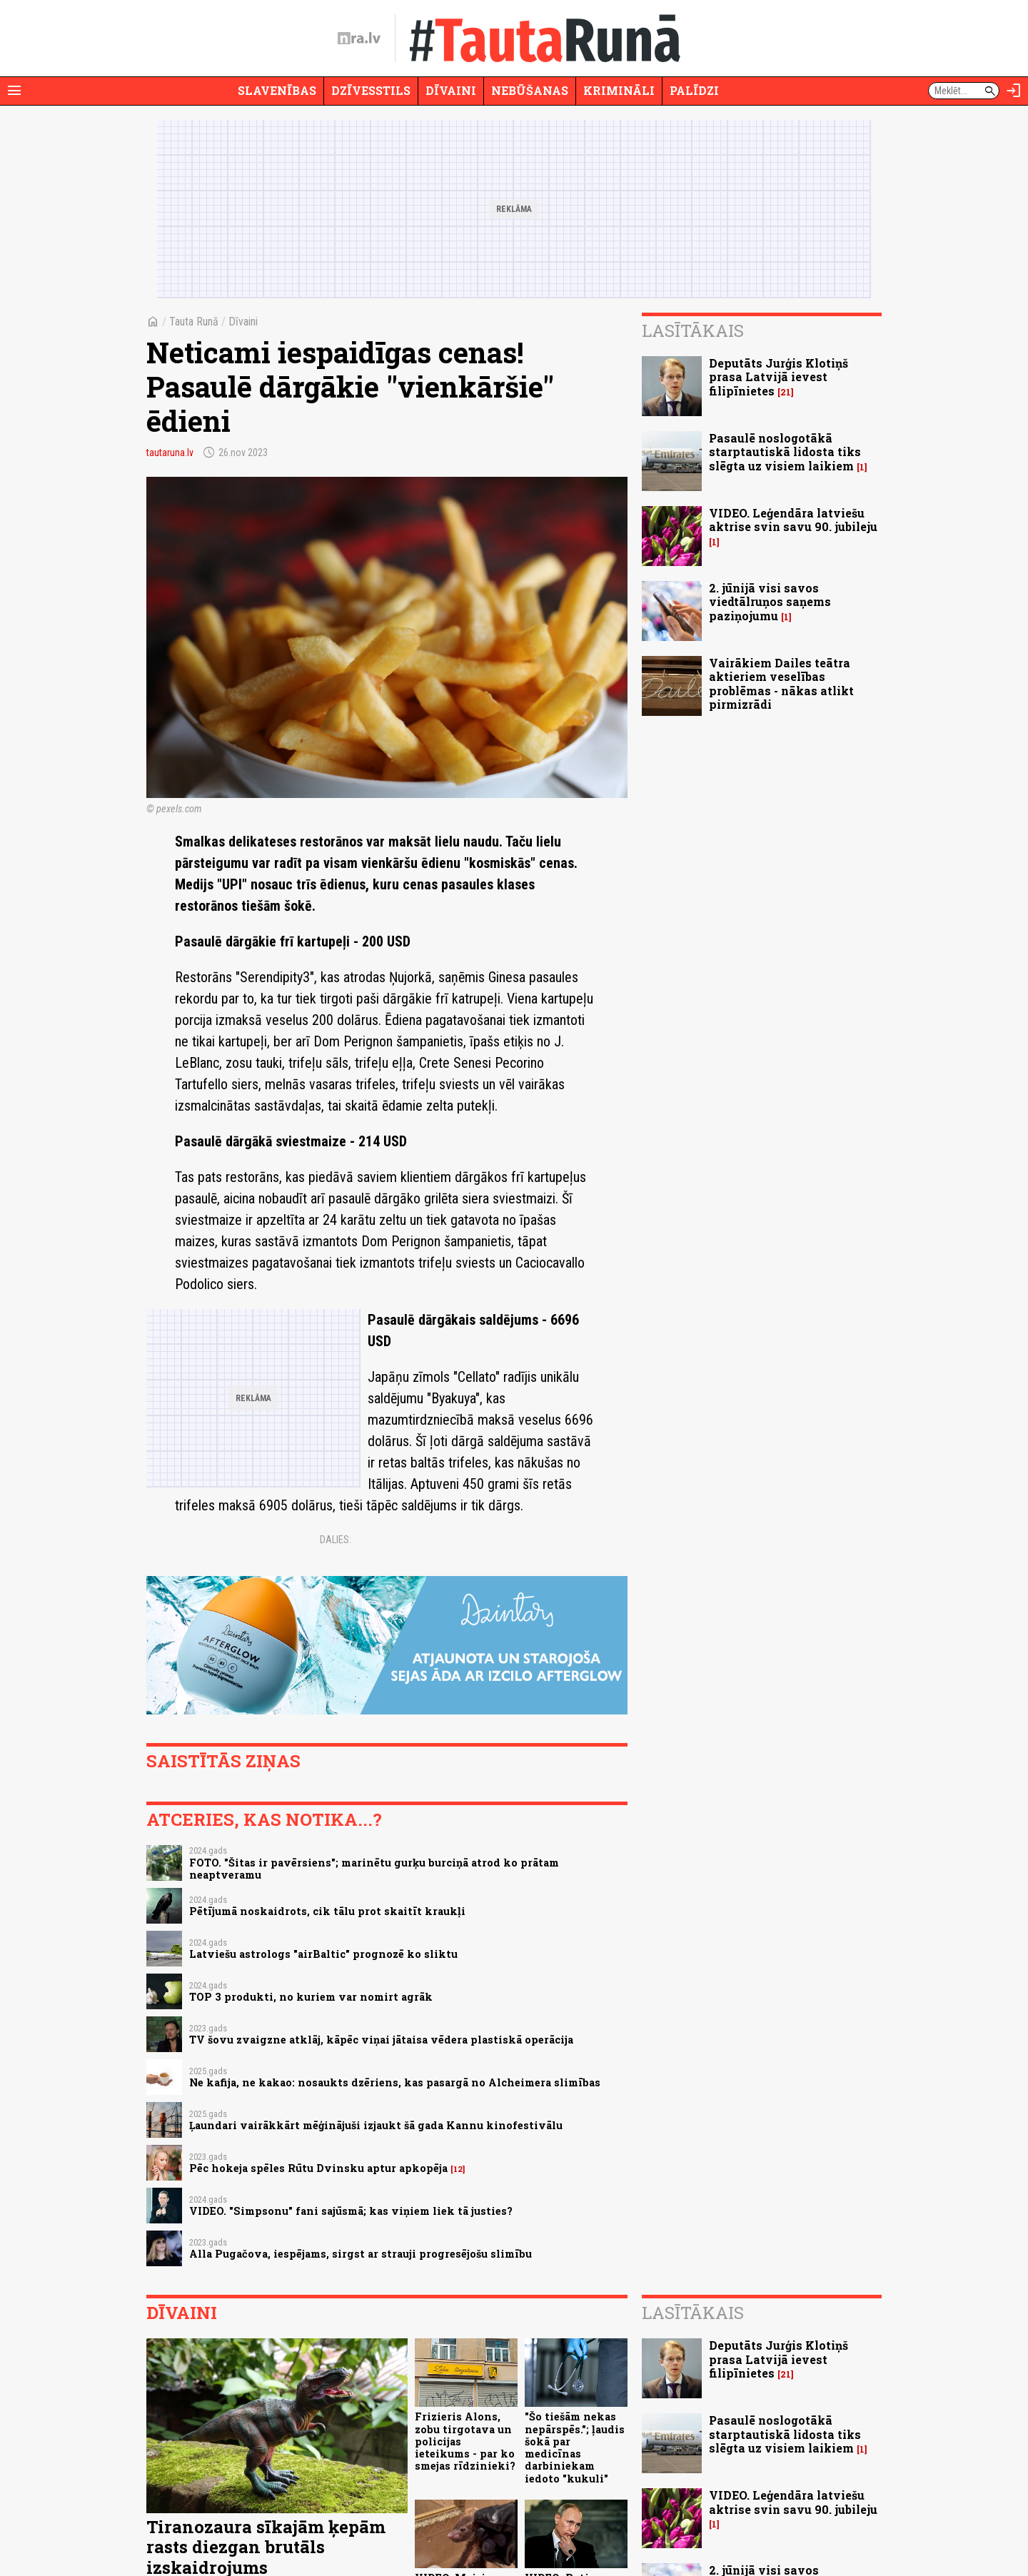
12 (458, 2169)
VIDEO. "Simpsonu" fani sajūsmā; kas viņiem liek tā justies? (351, 2211)
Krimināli (619, 90)
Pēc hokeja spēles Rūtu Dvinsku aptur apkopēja (318, 2168)
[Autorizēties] (1013, 90)
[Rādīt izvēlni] (14, 90)
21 (785, 392)
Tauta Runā (193, 321)
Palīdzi (694, 90)
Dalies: (335, 1539)
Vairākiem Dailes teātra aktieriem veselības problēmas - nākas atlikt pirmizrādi (781, 683)
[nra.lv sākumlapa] (359, 38)
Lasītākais (693, 330)
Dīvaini (450, 90)
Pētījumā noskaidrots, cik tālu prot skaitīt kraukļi (327, 1911)
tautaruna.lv (169, 452)
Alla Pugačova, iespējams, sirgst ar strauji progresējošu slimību (360, 2254)
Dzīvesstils (370, 90)
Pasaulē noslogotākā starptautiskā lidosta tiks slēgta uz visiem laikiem (785, 451)
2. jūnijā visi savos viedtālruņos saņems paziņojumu (770, 601)
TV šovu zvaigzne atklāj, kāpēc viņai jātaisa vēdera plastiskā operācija (381, 2039)
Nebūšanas (529, 90)
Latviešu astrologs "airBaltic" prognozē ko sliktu (323, 1954)
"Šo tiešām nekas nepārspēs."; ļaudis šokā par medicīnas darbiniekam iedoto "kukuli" (575, 2447)
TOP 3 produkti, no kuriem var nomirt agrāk (311, 1997)
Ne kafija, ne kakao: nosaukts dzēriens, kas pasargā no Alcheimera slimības (394, 2082)
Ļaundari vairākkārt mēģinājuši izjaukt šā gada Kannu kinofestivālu (376, 2125)
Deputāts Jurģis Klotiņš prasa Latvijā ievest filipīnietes (778, 376)
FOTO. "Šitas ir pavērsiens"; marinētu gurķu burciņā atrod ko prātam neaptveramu (374, 1869)
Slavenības (277, 90)
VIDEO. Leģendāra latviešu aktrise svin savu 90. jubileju (793, 519)
